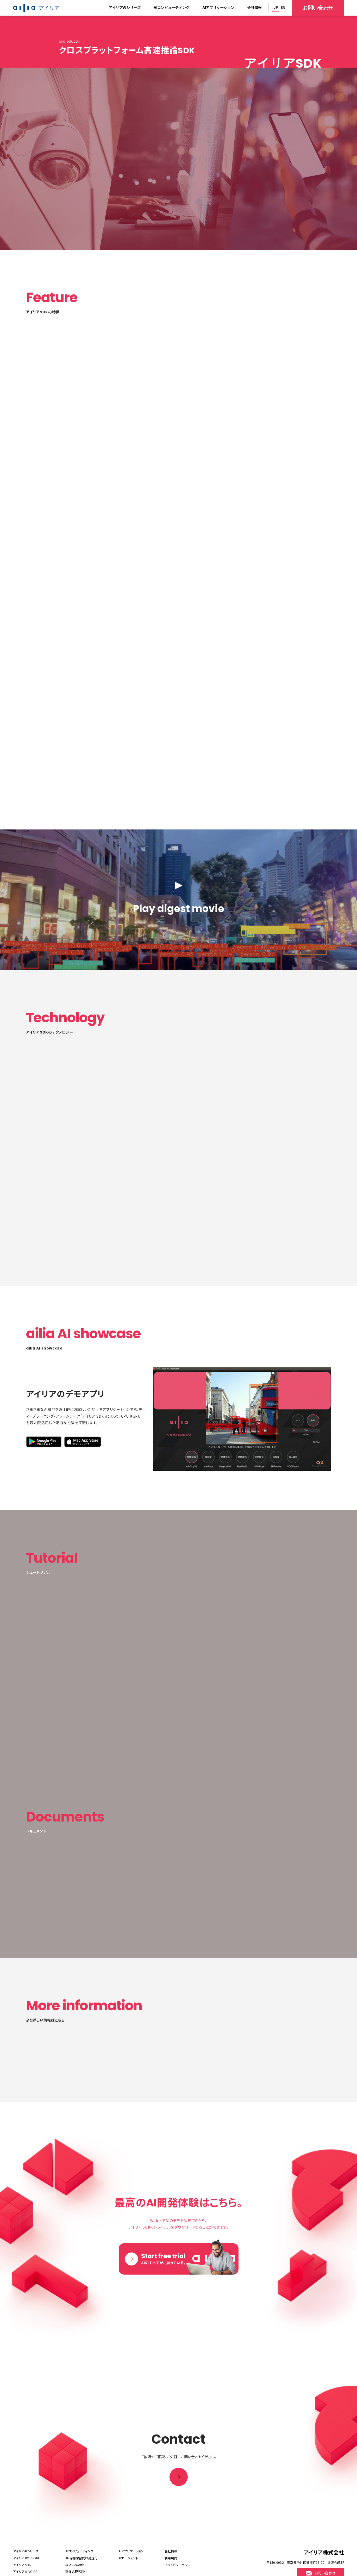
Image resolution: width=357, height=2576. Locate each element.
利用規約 (171, 2556)
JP (275, 7)
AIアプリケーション (218, 7)
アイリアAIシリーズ (125, 7)
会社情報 (254, 7)
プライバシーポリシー (179, 2563)
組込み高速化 (74, 2563)
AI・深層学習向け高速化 (81, 2556)
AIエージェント (128, 2556)
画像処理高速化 (76, 2570)
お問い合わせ (318, 7)
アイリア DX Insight (26, 2556)
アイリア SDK (22, 2563)
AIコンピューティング (171, 7)
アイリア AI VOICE (25, 2570)
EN (283, 7)
